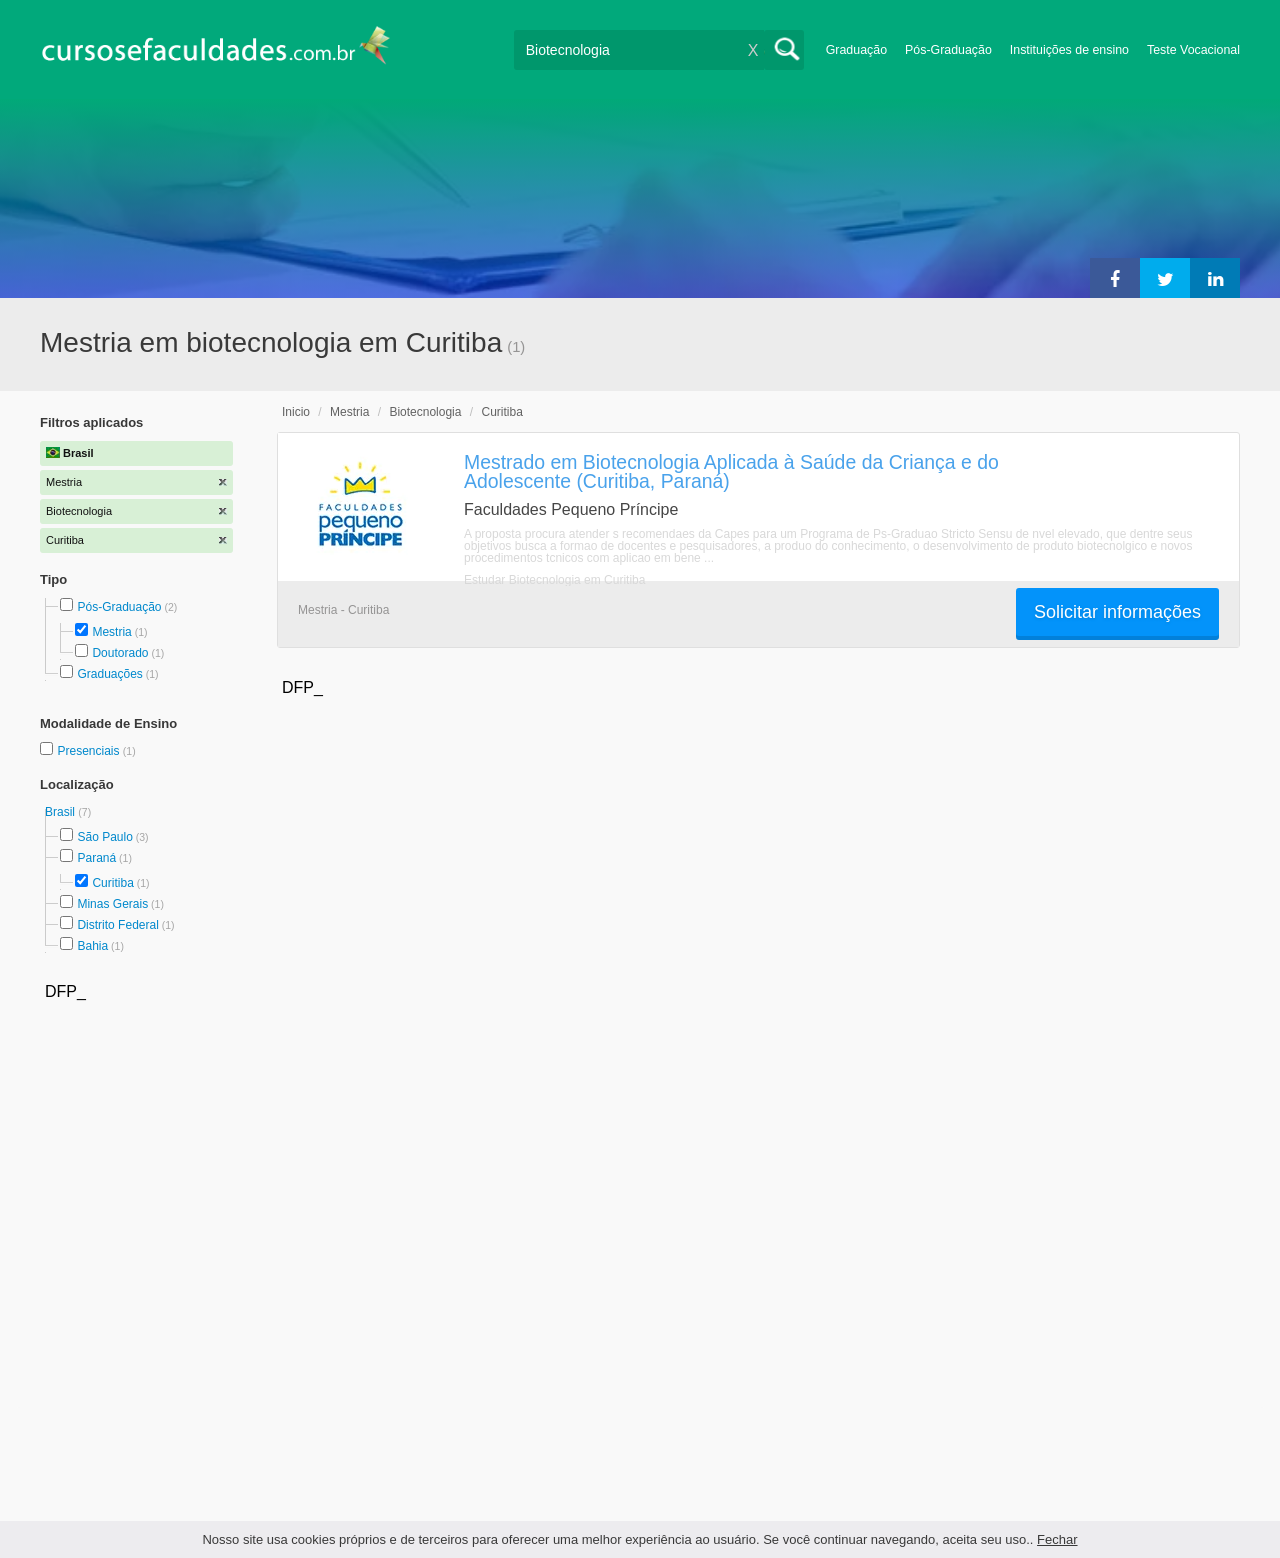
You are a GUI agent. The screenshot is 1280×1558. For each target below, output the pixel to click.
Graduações (109, 674)
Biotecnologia (425, 412)
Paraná (96, 858)
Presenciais (89, 751)
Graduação (856, 50)
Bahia (92, 946)
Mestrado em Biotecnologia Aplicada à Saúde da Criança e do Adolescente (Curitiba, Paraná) (731, 471)
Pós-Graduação (948, 50)
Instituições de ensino (1069, 50)
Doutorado (120, 653)
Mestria (111, 632)
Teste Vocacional (1193, 50)
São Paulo (104, 837)
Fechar (1057, 1539)
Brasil (61, 812)
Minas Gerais (112, 904)
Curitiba (112, 883)
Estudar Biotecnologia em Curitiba (554, 580)
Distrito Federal (117, 925)
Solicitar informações (1117, 612)
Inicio (296, 412)
